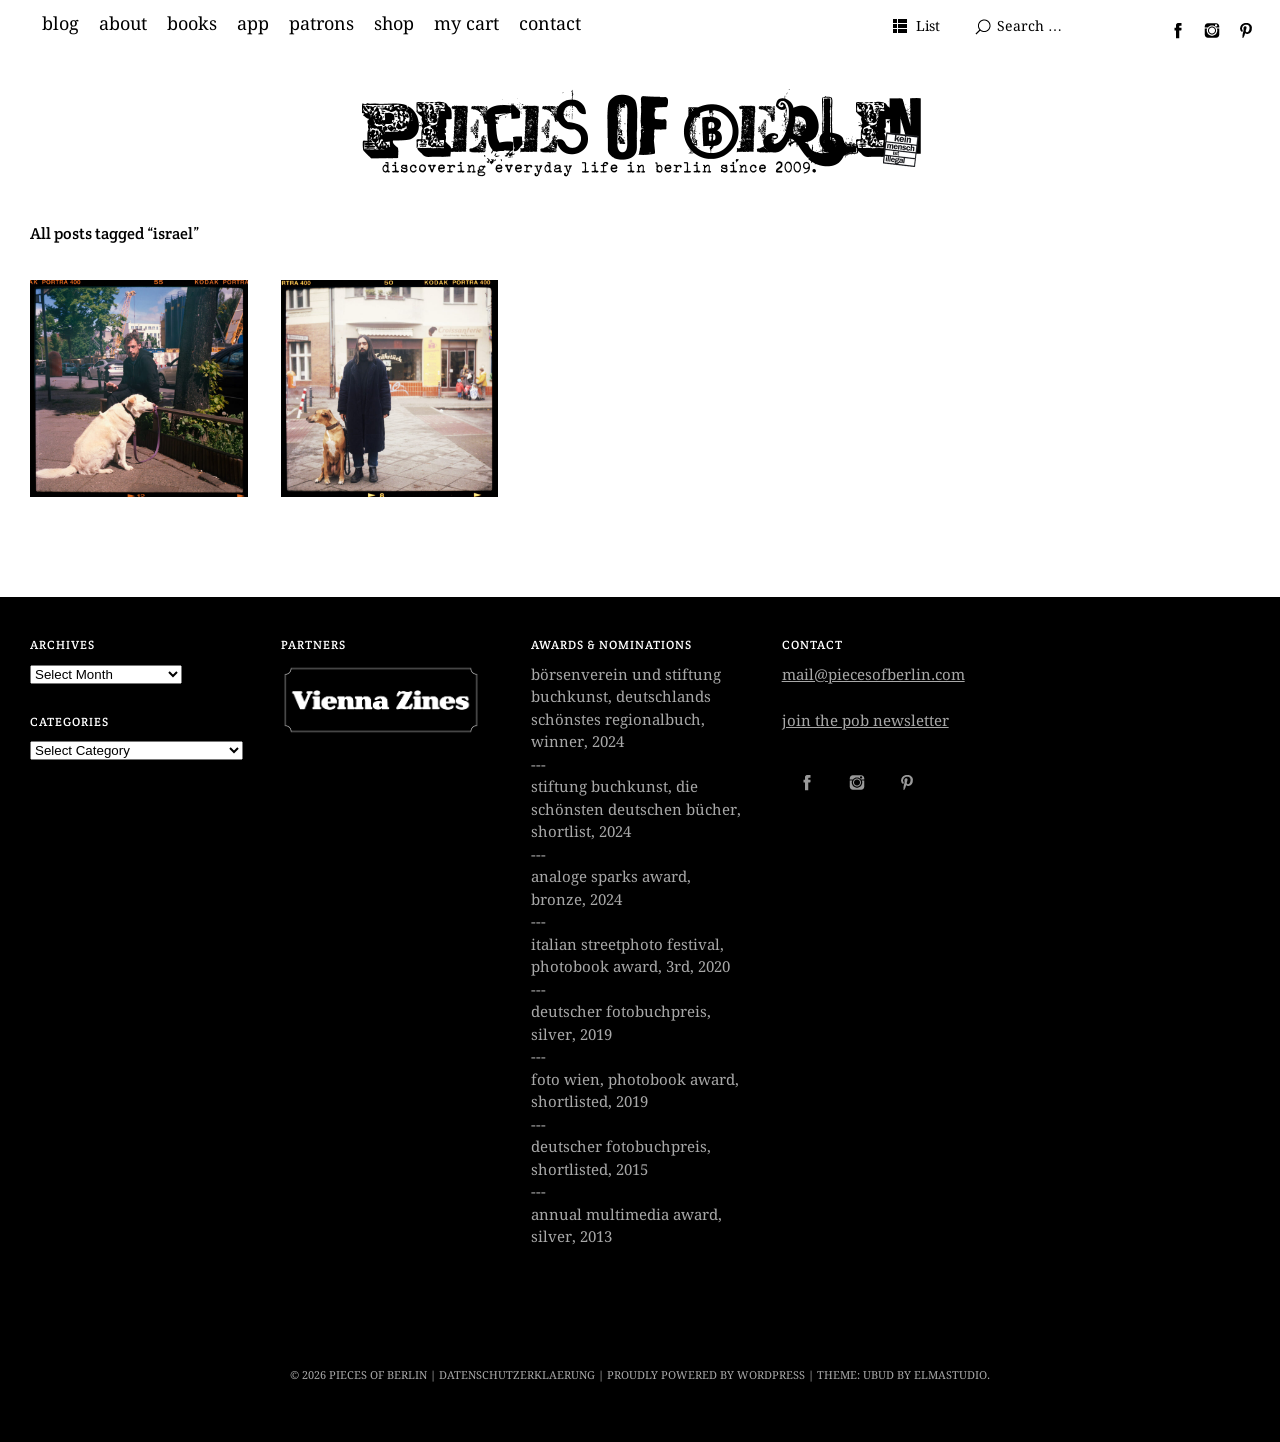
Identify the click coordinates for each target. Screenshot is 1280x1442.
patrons (321, 24)
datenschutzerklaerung (517, 1375)
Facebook (1170, 30)
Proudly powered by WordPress (706, 1375)
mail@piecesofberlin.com (873, 675)
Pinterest (1238, 30)
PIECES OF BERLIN (378, 1375)
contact (550, 24)
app (253, 24)
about (123, 24)
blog (60, 24)
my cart (466, 24)
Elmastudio (950, 1375)
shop (394, 24)
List (928, 26)
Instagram (1204, 30)
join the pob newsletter (865, 721)
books (192, 24)
